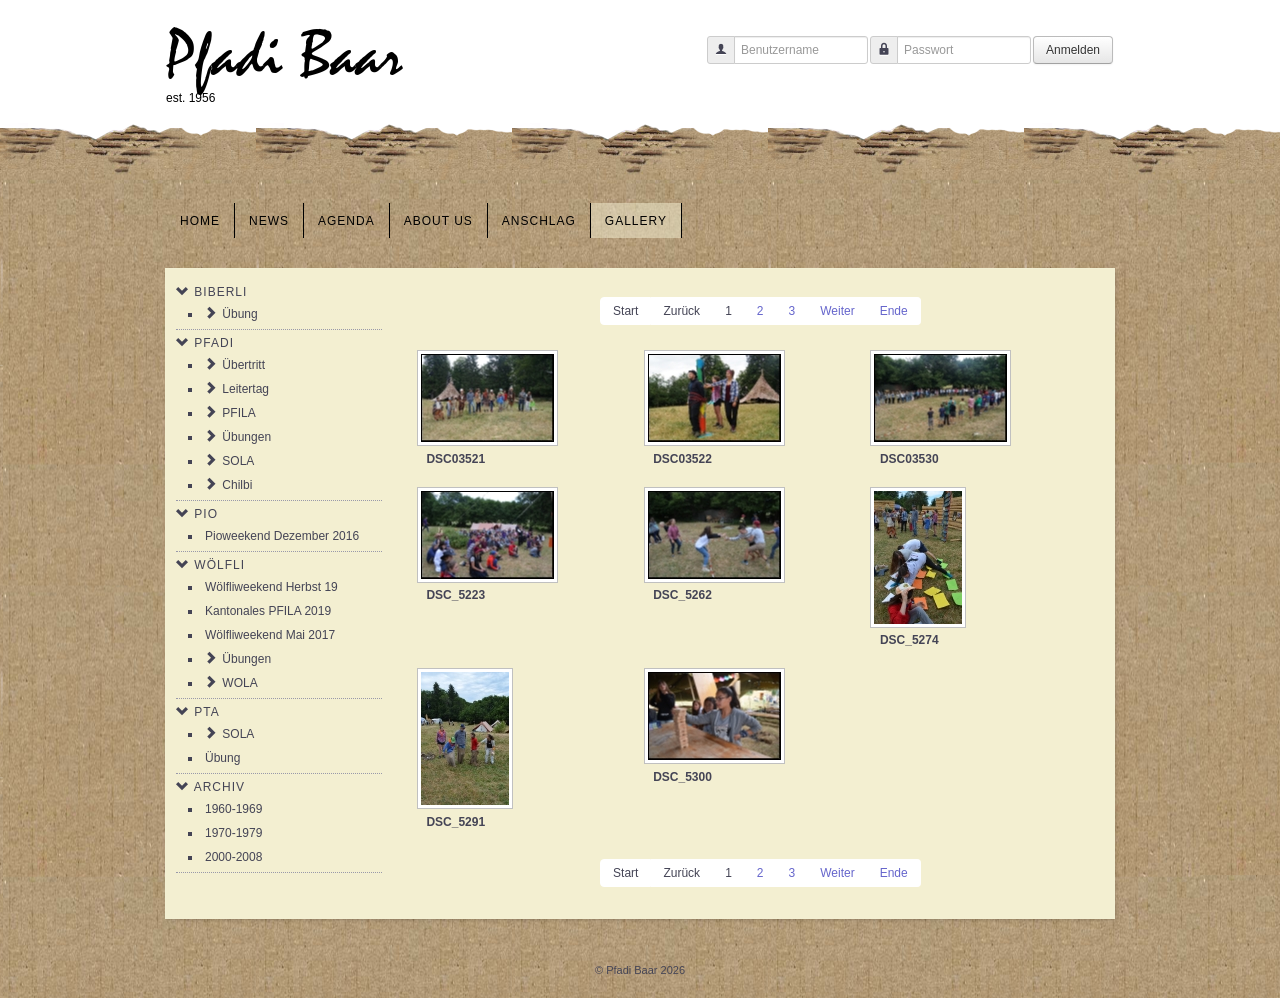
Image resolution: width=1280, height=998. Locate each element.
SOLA (238, 461)
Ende (894, 311)
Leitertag (245, 389)
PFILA (238, 413)
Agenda (346, 221)
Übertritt (243, 365)
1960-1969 (233, 809)
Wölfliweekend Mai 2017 (270, 635)
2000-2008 (233, 857)
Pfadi (214, 343)
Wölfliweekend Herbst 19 (271, 587)
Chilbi (237, 485)
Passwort (876, 59)
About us (438, 221)
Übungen (246, 437)
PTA (206, 712)
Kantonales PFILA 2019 (268, 611)
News (269, 221)
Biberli (220, 292)
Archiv (219, 787)
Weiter (837, 311)
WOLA (239, 683)
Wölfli (219, 565)
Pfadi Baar (284, 56)
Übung (239, 314)
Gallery (636, 221)
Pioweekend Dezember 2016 (282, 536)
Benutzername (713, 59)
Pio (206, 514)
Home (200, 221)
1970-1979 (233, 833)
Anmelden (1073, 50)
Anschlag (539, 221)
